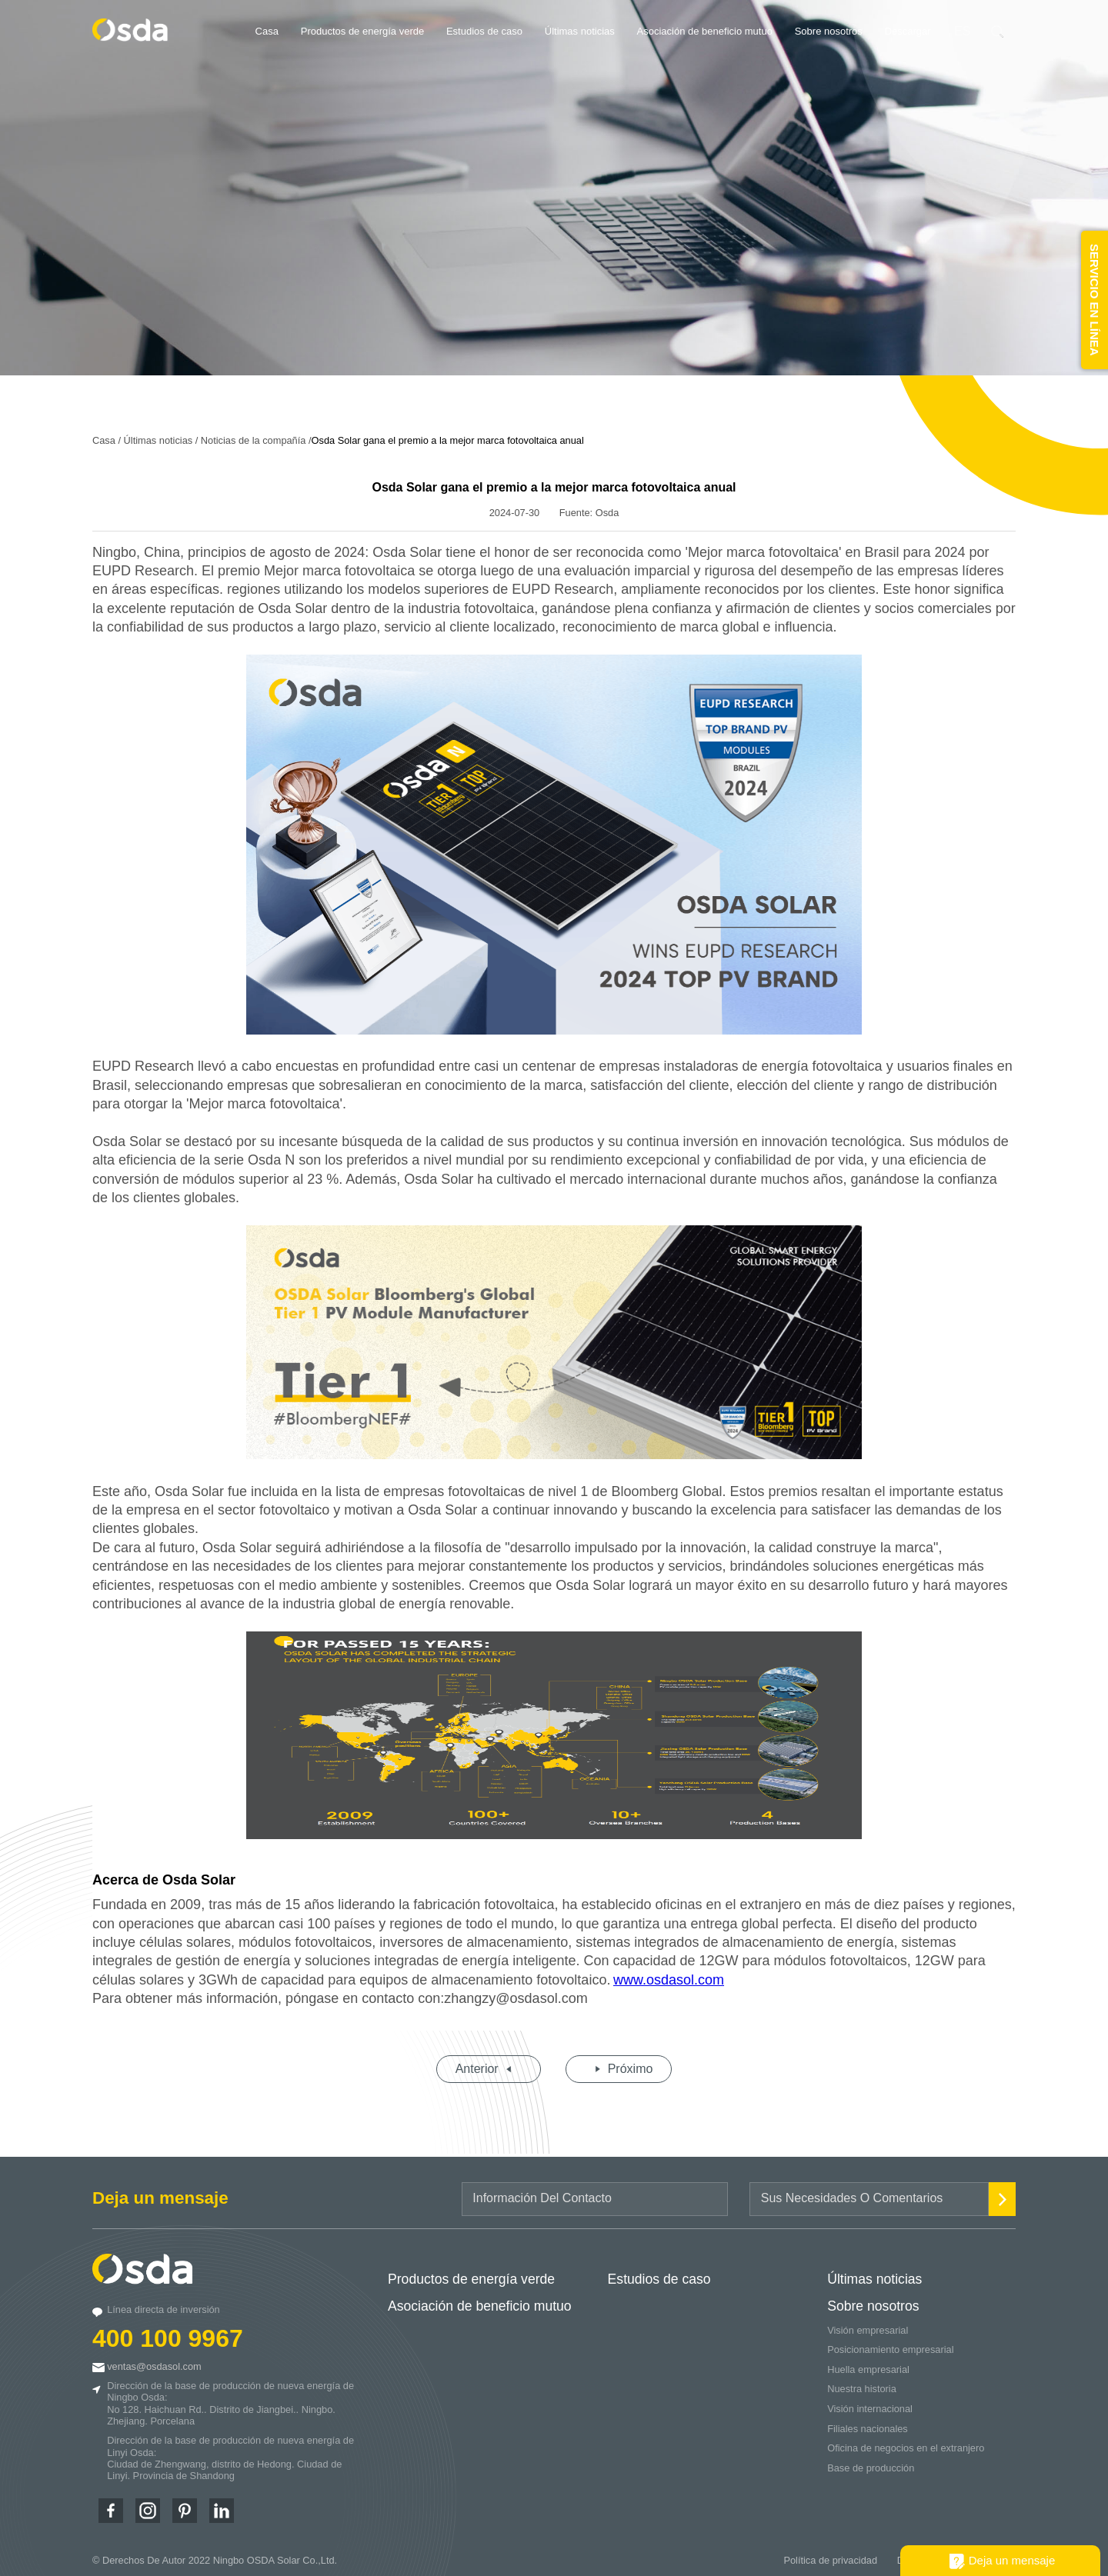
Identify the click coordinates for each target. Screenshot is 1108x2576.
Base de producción (870, 2462)
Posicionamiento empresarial (890, 2343)
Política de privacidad (830, 2554)
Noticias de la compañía (253, 434)
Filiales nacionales (867, 2422)
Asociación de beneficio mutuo (705, 31)
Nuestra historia (861, 2382)
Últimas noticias (580, 31)
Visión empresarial (867, 2324)
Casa (267, 31)
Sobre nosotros (829, 31)
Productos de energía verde (362, 31)
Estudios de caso (484, 31)
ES (962, 31)
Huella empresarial (868, 2363)
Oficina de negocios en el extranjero (905, 2442)
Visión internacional (870, 2402)
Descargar (908, 31)
